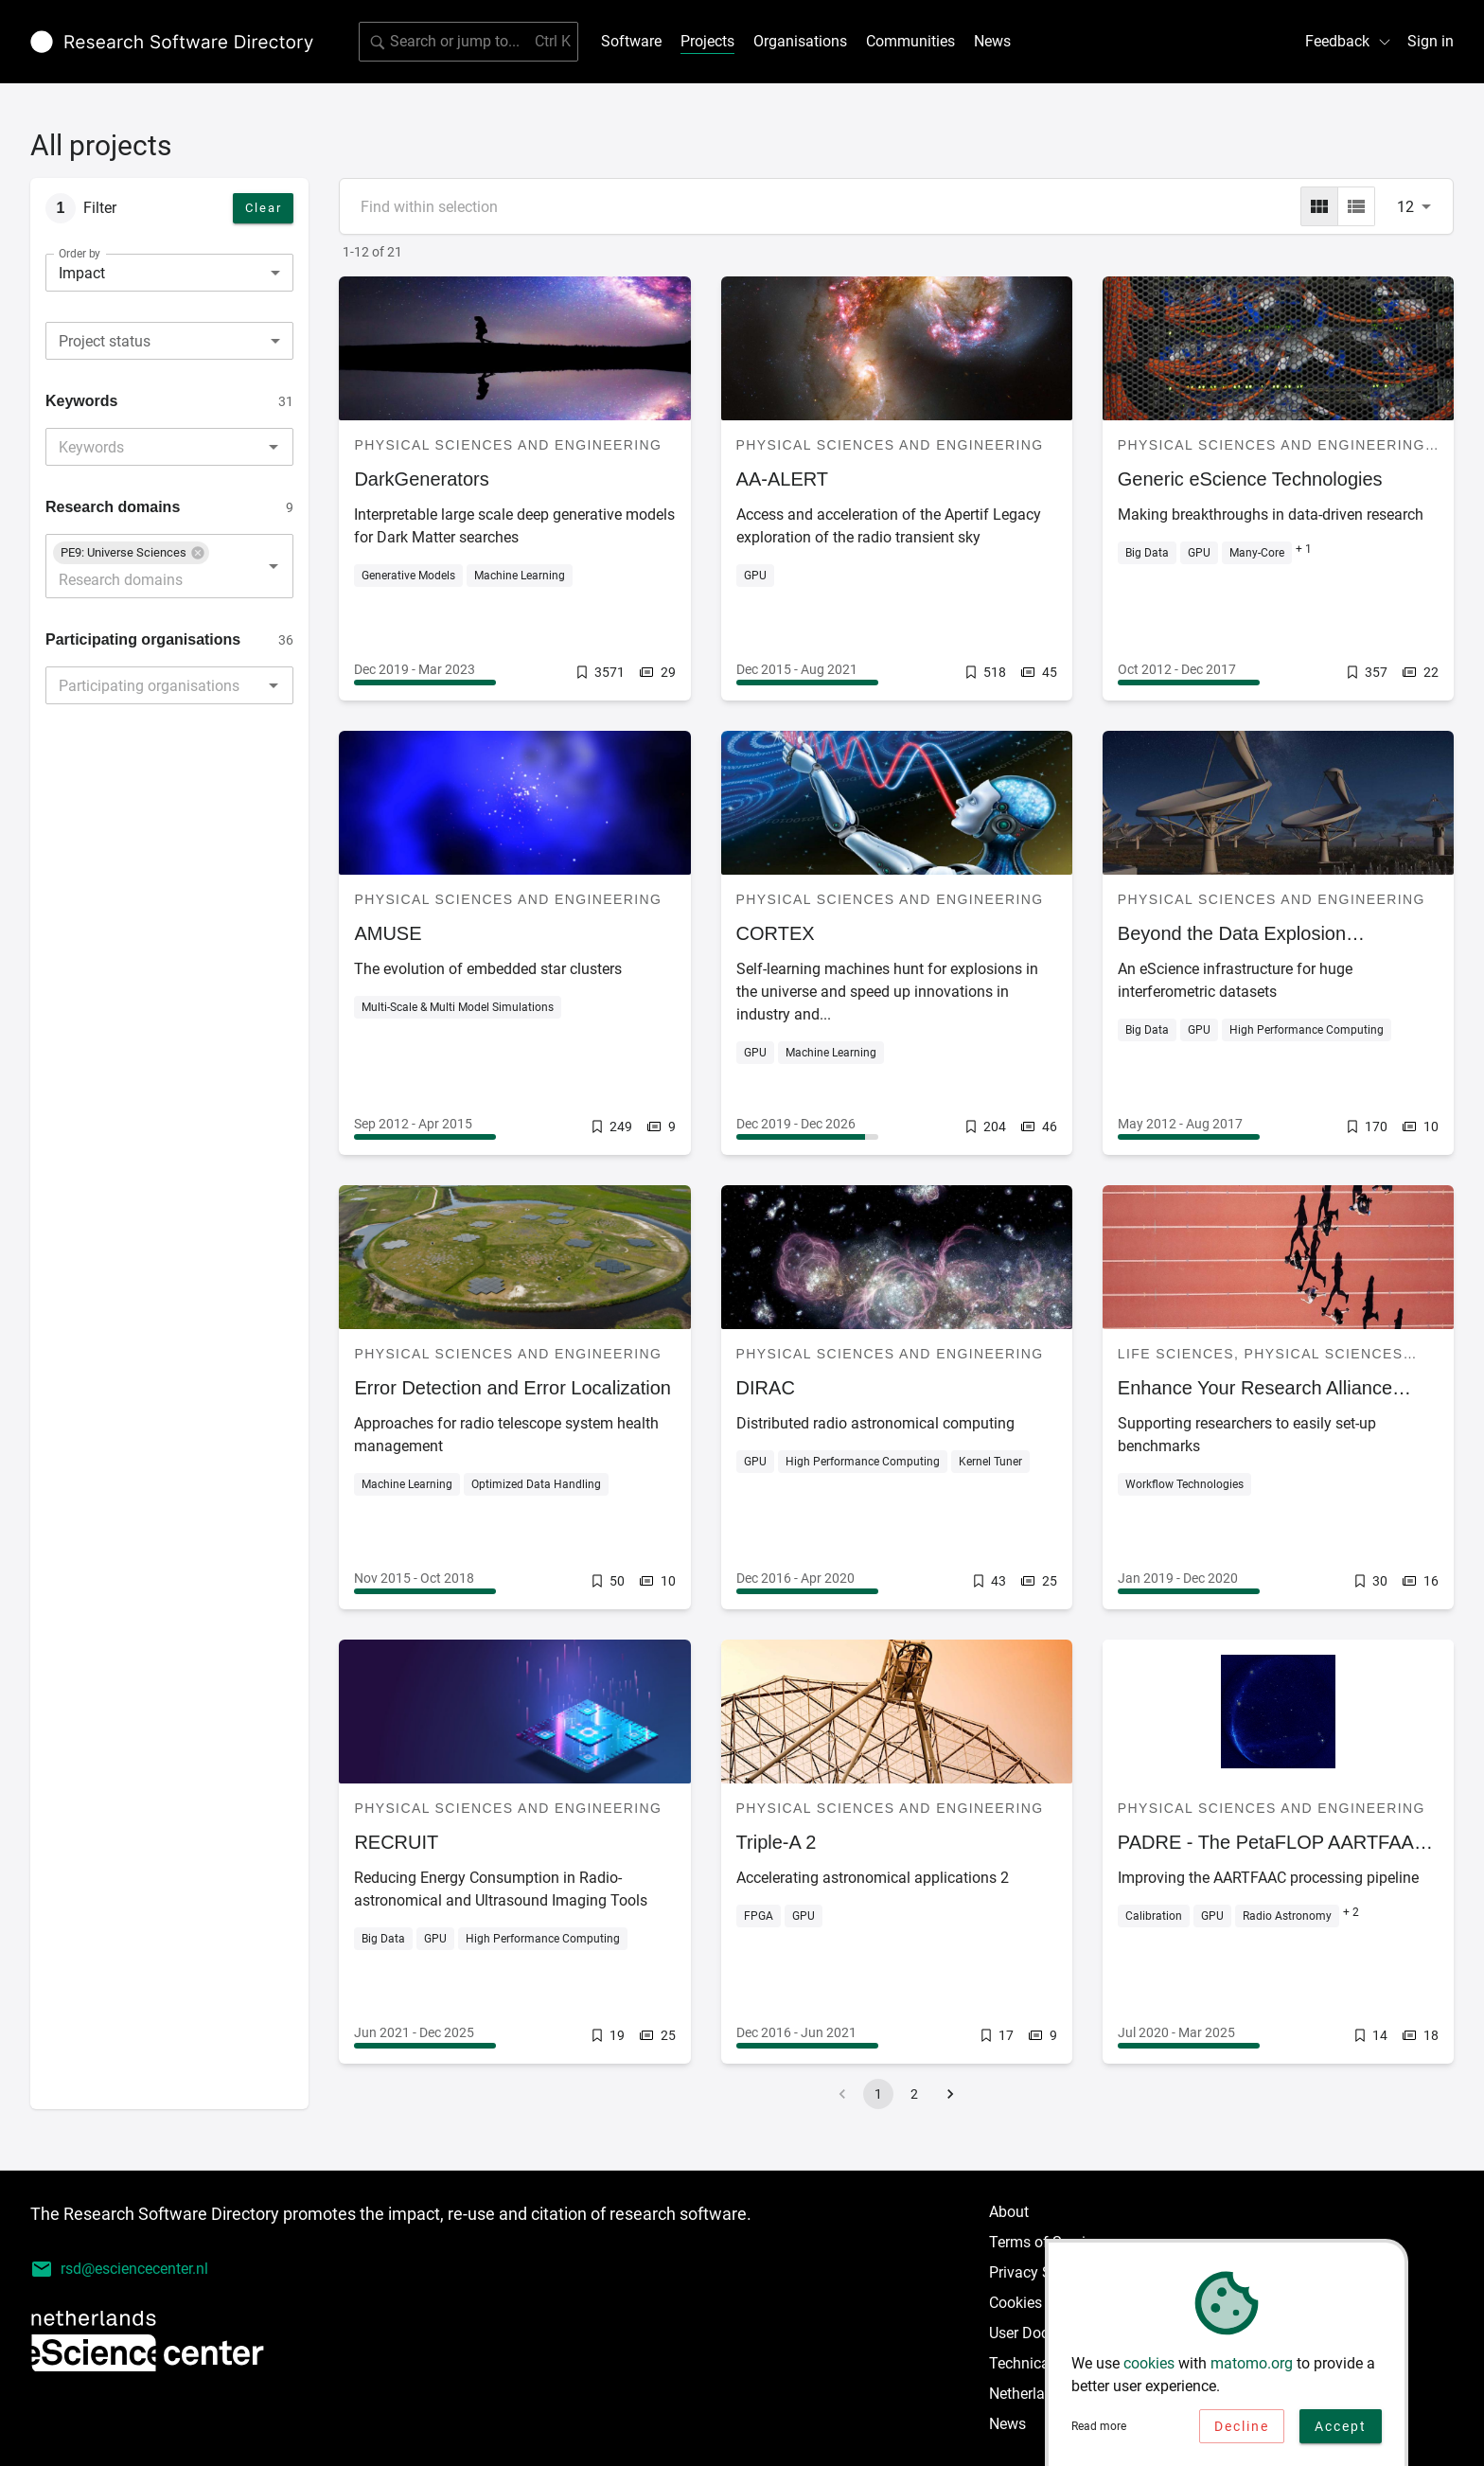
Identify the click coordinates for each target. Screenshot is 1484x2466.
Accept (1341, 2428)
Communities (910, 41)
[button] (131, 552)
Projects (707, 41)
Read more (1098, 2428)
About (1009, 2212)
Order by (79, 253)
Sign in (1430, 41)
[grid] (1319, 206)
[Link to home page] (171, 41)
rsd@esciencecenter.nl (119, 2269)
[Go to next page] (950, 2094)
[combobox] (169, 341)
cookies (1149, 2365)
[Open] (273, 447)
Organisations (800, 41)
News (992, 41)
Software (631, 41)
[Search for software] (468, 42)
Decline (1241, 2428)
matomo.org (1251, 2365)
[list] (1356, 206)
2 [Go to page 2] (914, 2094)
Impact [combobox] (82, 273)
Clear (263, 208)
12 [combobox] (1405, 207)
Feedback (1348, 41)
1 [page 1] (878, 2094)
